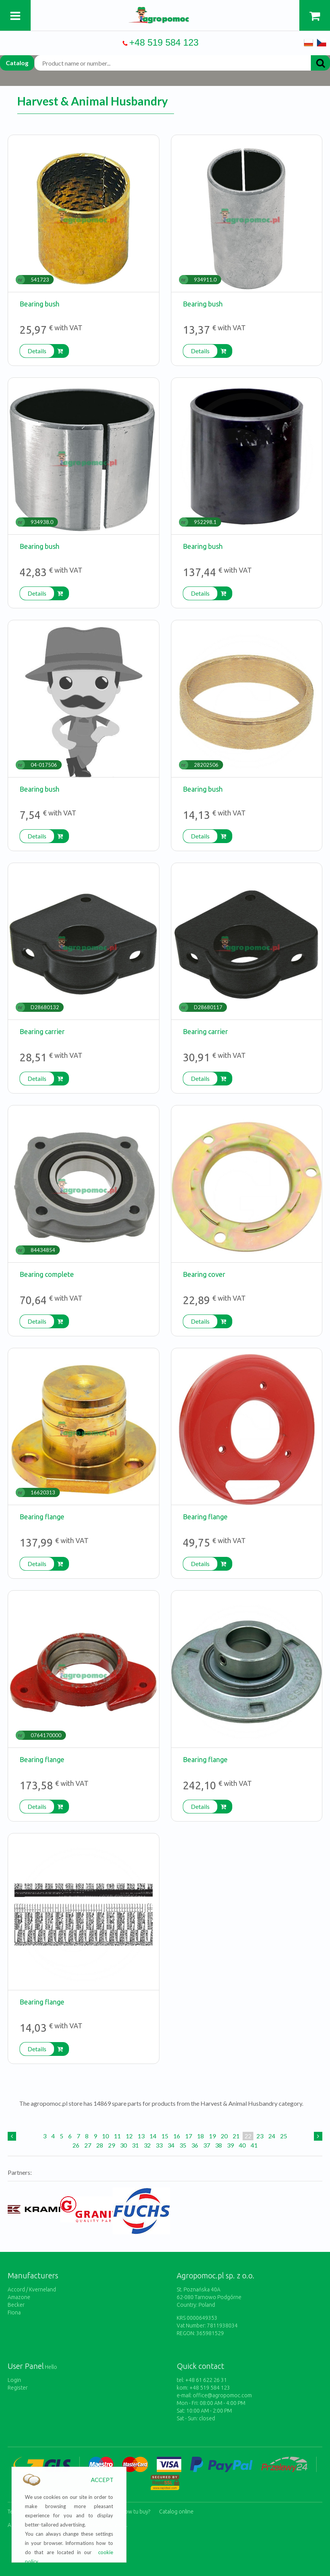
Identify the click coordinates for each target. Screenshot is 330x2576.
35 (182, 2145)
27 (87, 2145)
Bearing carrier (42, 1031)
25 (283, 2136)
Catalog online (176, 2511)
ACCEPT (102, 2479)
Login (14, 2380)
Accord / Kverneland (32, 2289)
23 (259, 2136)
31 (135, 2145)
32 (147, 2145)
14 (152, 2136)
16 (176, 2136)
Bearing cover (204, 1274)
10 (105, 2136)
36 (194, 2145)
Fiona (14, 2312)
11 (117, 2136)
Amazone (19, 2297)
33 (159, 2145)
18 (200, 2136)
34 (170, 2145)
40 (242, 2145)
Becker (16, 2305)
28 (99, 2145)
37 (206, 2145)
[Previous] (12, 2136)
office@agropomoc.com (222, 2395)
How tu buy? (135, 2511)
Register (18, 2388)
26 (75, 2145)
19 (212, 2136)
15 (164, 2136)
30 (123, 2145)
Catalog (17, 62)
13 (141, 2136)
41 (254, 2145)
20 (224, 2136)
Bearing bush (39, 304)
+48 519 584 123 (164, 42)
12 (129, 2136)
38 (218, 2145)
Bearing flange (42, 1516)
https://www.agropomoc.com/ (165, 11)
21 (236, 2136)
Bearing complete (47, 1274)
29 (111, 2145)
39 (230, 2145)
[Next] (318, 2136)
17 (188, 2136)
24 (271, 2136)
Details (37, 350)
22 (248, 2136)
